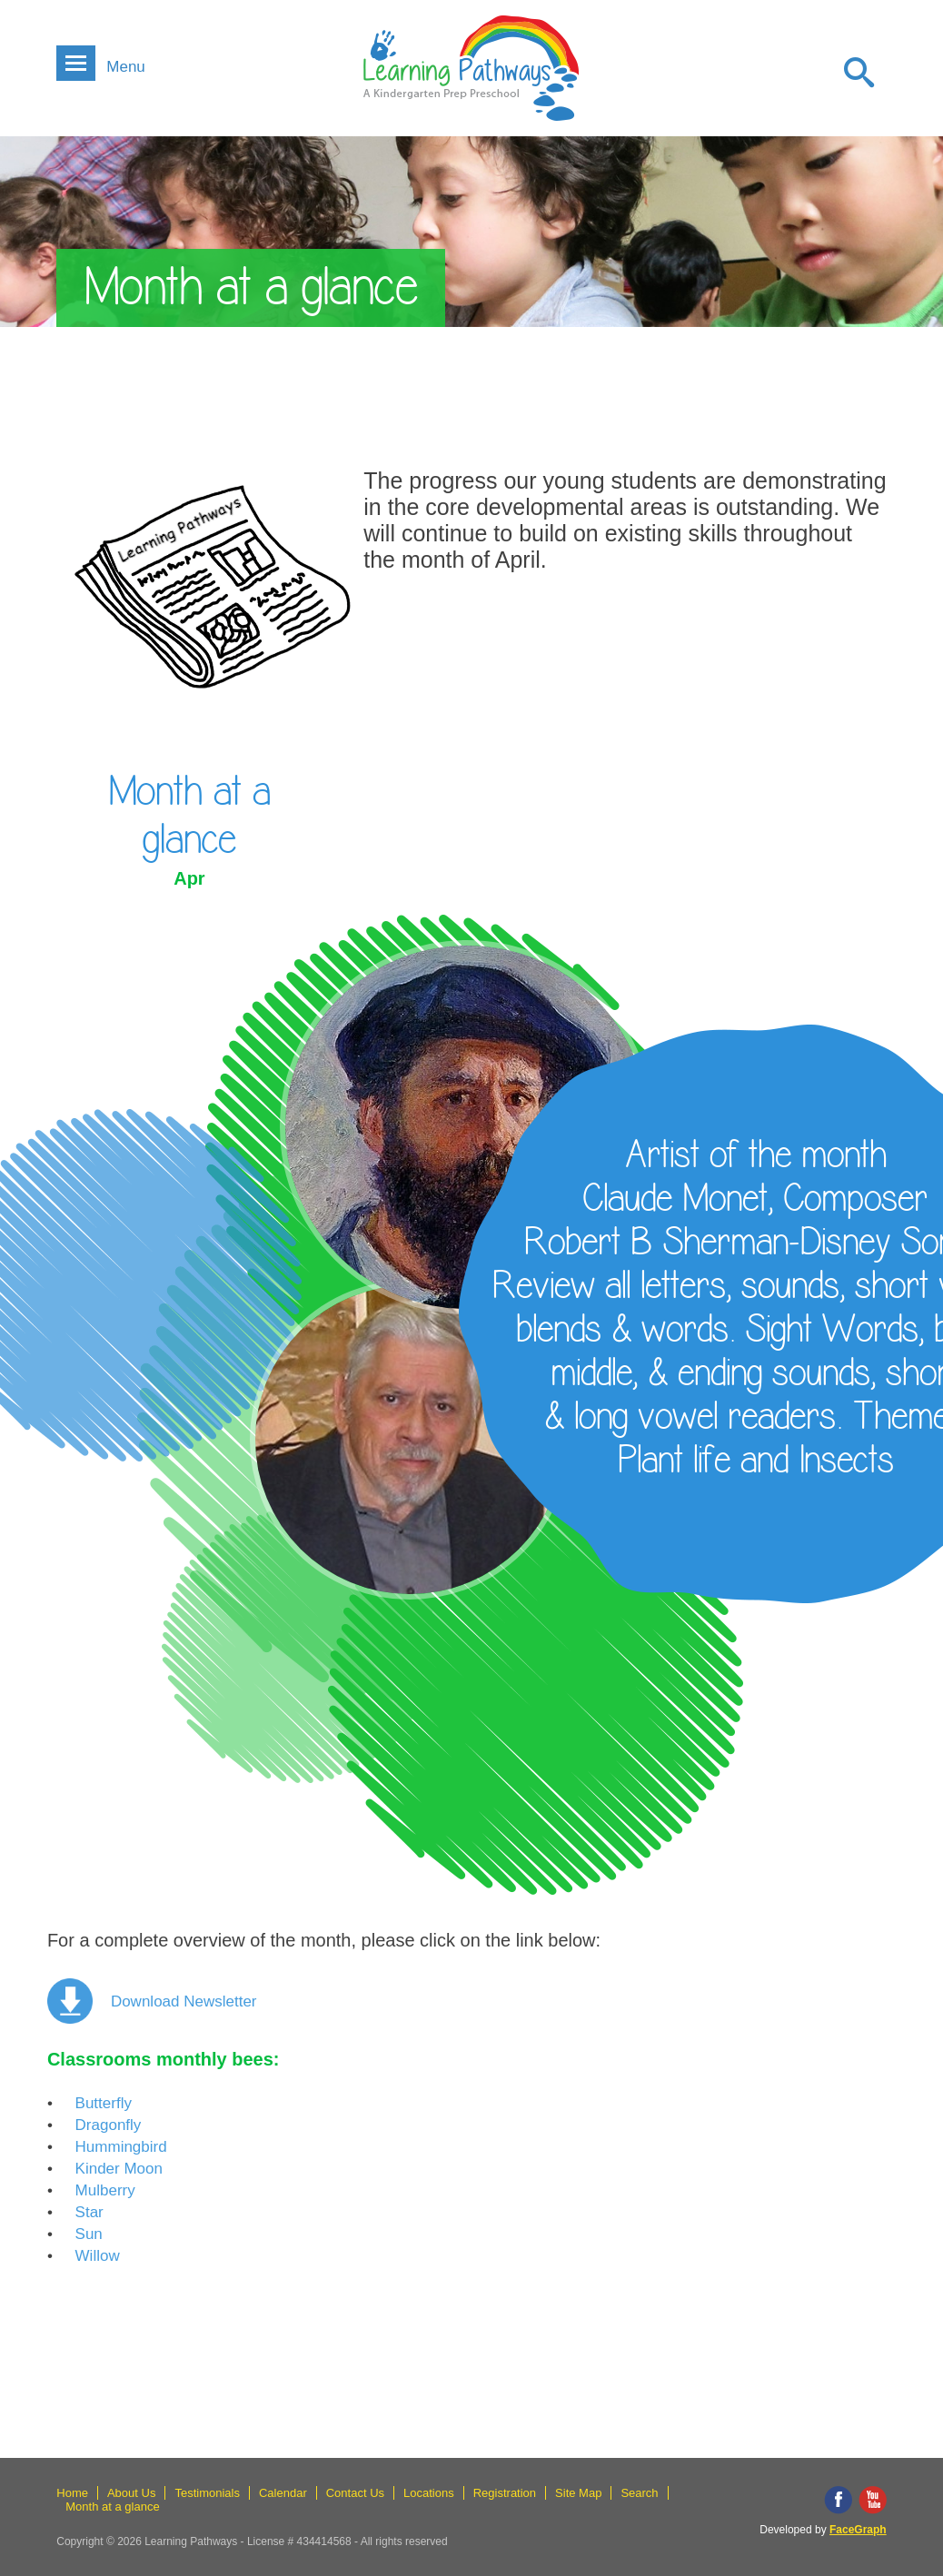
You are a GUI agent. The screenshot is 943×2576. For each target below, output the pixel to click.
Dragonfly (108, 2125)
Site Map (578, 2493)
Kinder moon (119, 2168)
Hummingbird (121, 2146)
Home (72, 2493)
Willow (97, 2255)
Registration (504, 2493)
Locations (428, 2493)
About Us (131, 2493)
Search (639, 2493)
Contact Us (355, 2493)
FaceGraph (858, 2529)
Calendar (283, 2493)
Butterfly (103, 2103)
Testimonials (207, 2493)
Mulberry (105, 2190)
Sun (89, 2234)
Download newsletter (184, 2001)
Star (89, 2212)
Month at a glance (112, 2506)
